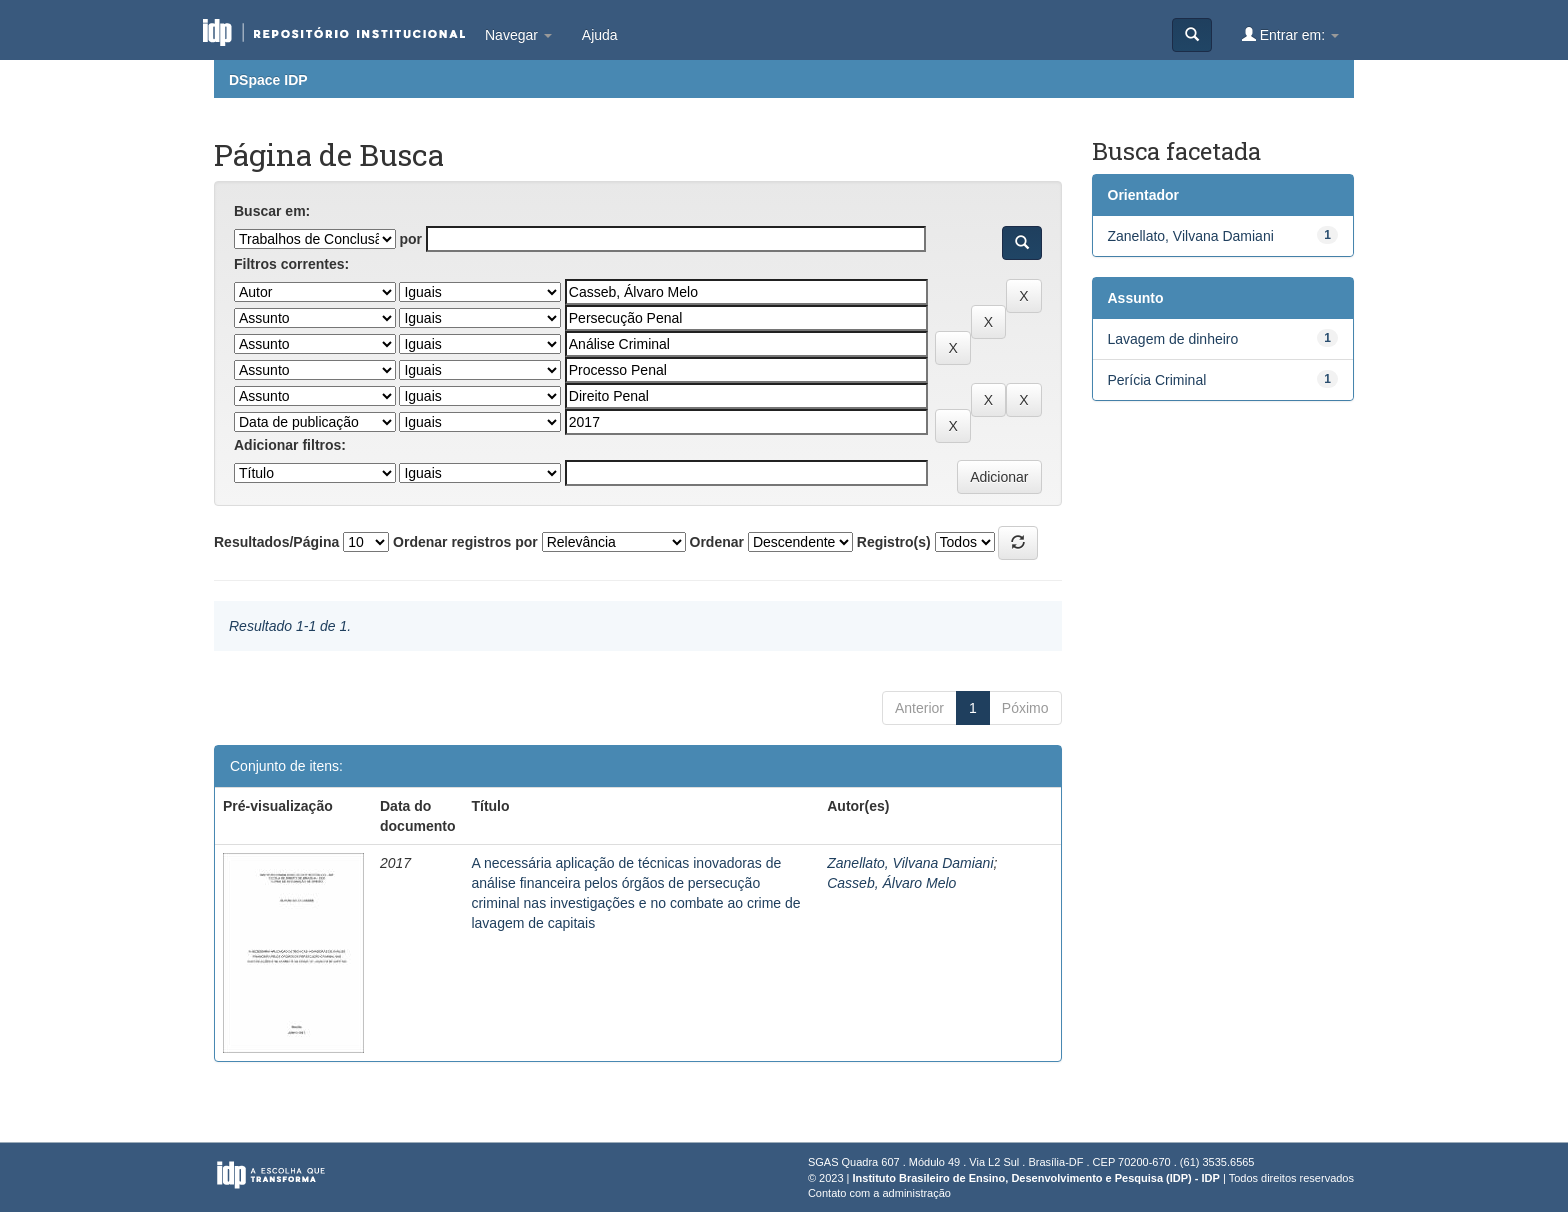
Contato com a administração (879, 1193)
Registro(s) (894, 542)
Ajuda (600, 35)
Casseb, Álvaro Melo (891, 883)
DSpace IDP (268, 80)
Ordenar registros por (465, 542)
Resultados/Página (276, 542)
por (410, 239)
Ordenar (717, 542)
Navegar (518, 35)
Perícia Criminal (1157, 380)
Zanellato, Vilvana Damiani (910, 863)
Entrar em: (1290, 34)
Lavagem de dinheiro (1173, 339)
